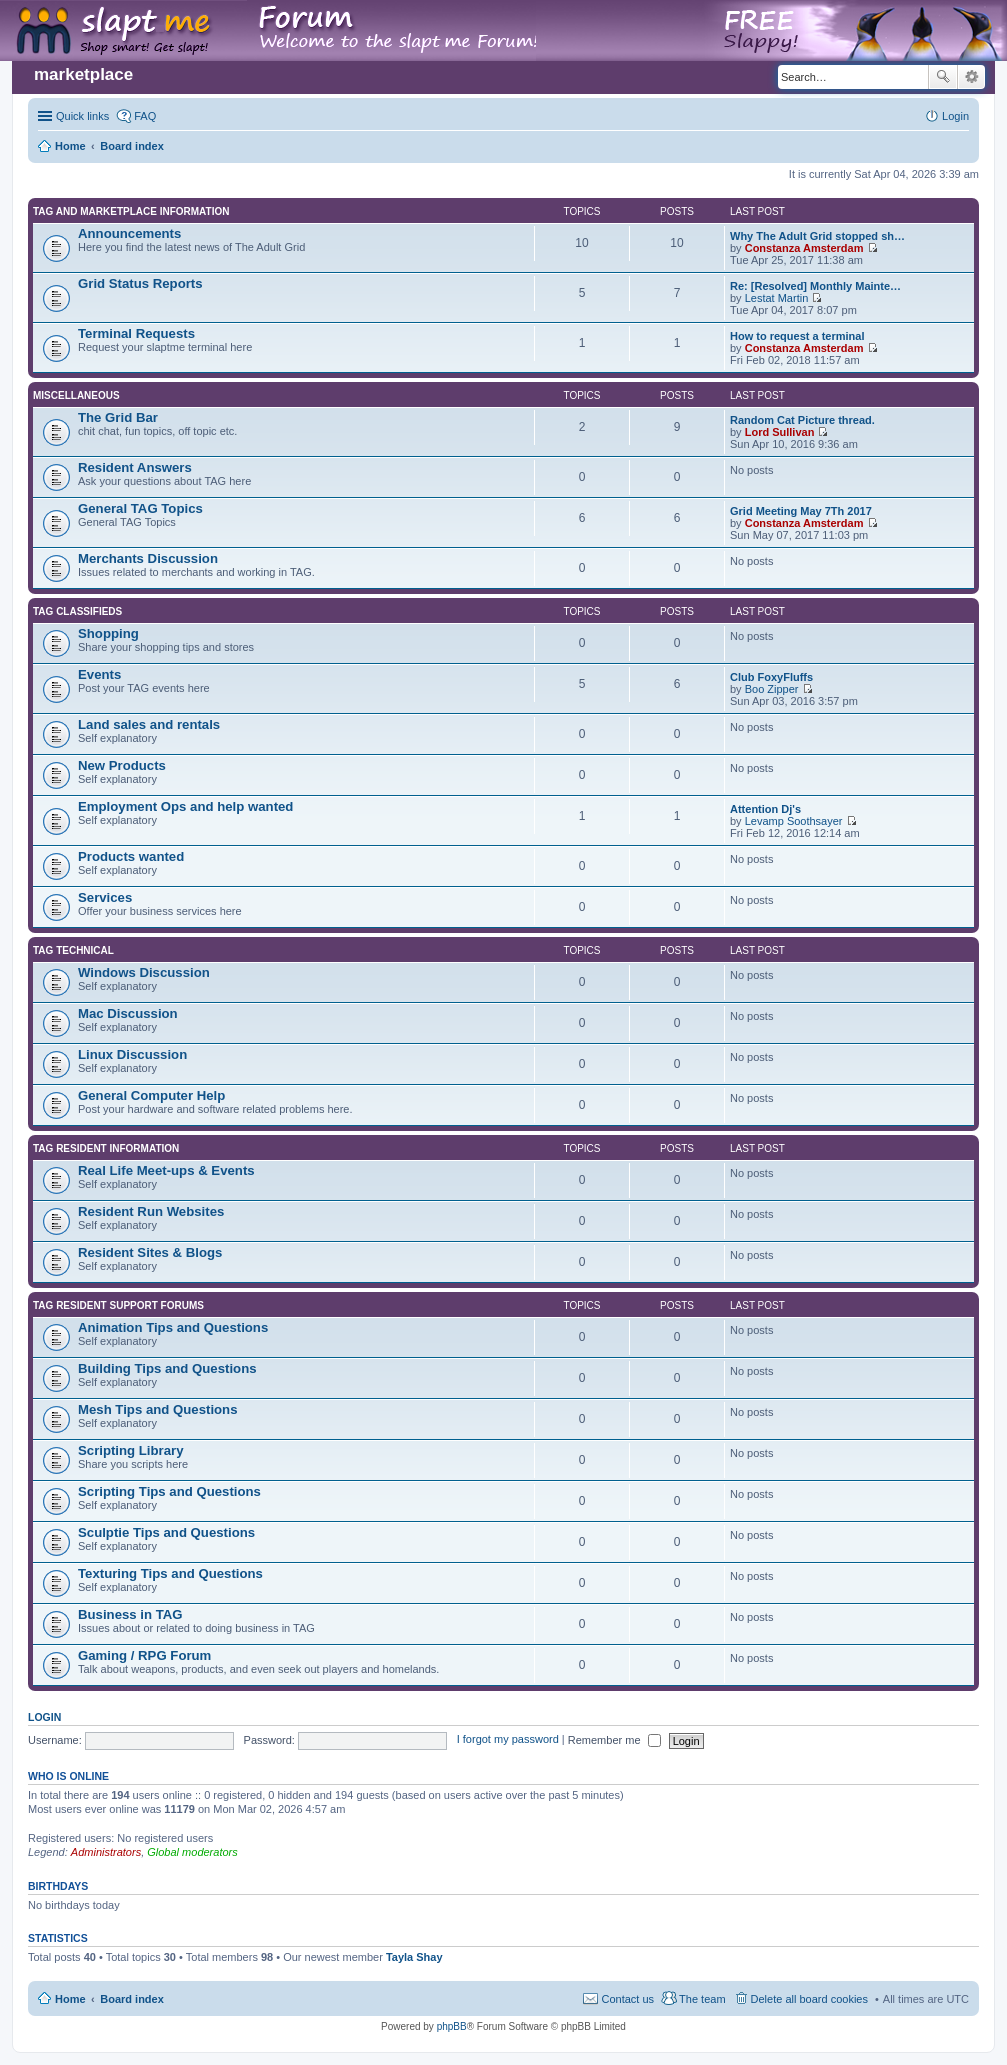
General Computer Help (151, 1095)
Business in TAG (130, 1614)
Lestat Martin (777, 298)
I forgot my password (508, 1740)
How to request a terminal (797, 336)
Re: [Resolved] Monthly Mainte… (815, 286)
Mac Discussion (128, 1013)
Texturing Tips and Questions (170, 1573)
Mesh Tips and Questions (158, 1409)
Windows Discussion (144, 972)
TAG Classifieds (77, 611)
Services (105, 897)
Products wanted (131, 856)
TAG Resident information (106, 1148)
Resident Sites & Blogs (150, 1252)
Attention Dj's (765, 809)
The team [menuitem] (702, 1999)
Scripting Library (131, 1450)
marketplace (83, 74)
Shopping (108, 633)
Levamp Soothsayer (794, 821)
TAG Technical (73, 950)
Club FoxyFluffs (771, 677)
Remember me (614, 1740)
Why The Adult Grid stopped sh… (817, 236)
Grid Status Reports (140, 283)
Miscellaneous (76, 395)
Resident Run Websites (151, 1211)
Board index (132, 1999)
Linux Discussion (132, 1054)
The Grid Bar (118, 417)
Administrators (106, 1852)
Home (70, 1999)
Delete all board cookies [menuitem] (809, 1999)
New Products (122, 765)
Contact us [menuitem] (627, 1999)
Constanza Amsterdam (804, 248)
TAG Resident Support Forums (118, 1305)
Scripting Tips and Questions (169, 1491)
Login (44, 1717)
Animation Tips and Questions (173, 1327)
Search (943, 77)
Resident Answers (135, 467)
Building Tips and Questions (167, 1368)
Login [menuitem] (955, 116)
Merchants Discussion (148, 558)
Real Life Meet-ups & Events (166, 1170)
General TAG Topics (140, 508)
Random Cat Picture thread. (802, 420)
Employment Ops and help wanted (185, 806)
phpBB (452, 2026)
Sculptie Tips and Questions (166, 1532)
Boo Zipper (772, 689)
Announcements (129, 233)
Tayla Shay (414, 1957)
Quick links (82, 116)
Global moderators (192, 1852)
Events (99, 674)
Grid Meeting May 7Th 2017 (801, 511)
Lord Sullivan (780, 432)
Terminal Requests (136, 333)
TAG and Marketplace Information (131, 211)
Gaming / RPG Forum (144, 1655)
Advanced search (971, 77)
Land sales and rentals (149, 724)
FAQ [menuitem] (145, 116)
